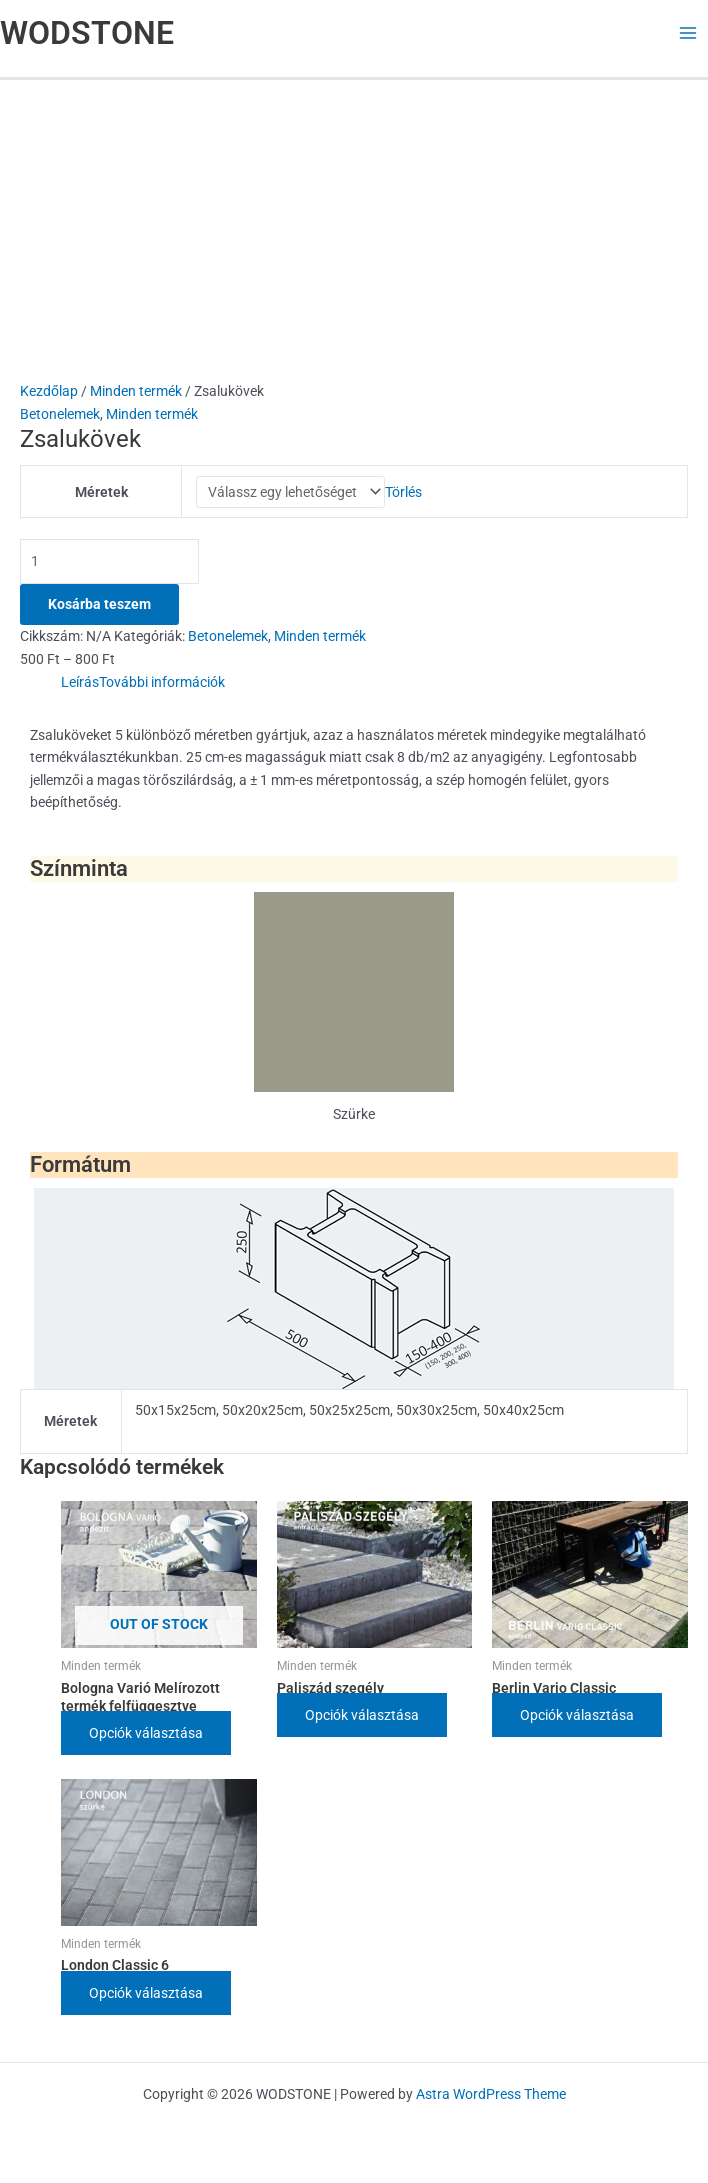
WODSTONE (87, 33)
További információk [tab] (162, 685)
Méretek (101, 493)
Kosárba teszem (99, 607)
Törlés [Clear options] (403, 493)
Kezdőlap (49, 391)
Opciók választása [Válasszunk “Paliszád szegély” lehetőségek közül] (362, 1718)
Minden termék (136, 391)
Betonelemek (60, 414)
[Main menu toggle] (688, 33)
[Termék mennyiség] (109, 564)
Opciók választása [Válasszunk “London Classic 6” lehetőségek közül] (146, 1996)
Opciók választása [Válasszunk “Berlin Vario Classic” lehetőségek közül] (577, 1718)
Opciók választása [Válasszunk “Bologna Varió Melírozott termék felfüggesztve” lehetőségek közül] (146, 1736)
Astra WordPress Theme (491, 2094)
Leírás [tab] (80, 685)
